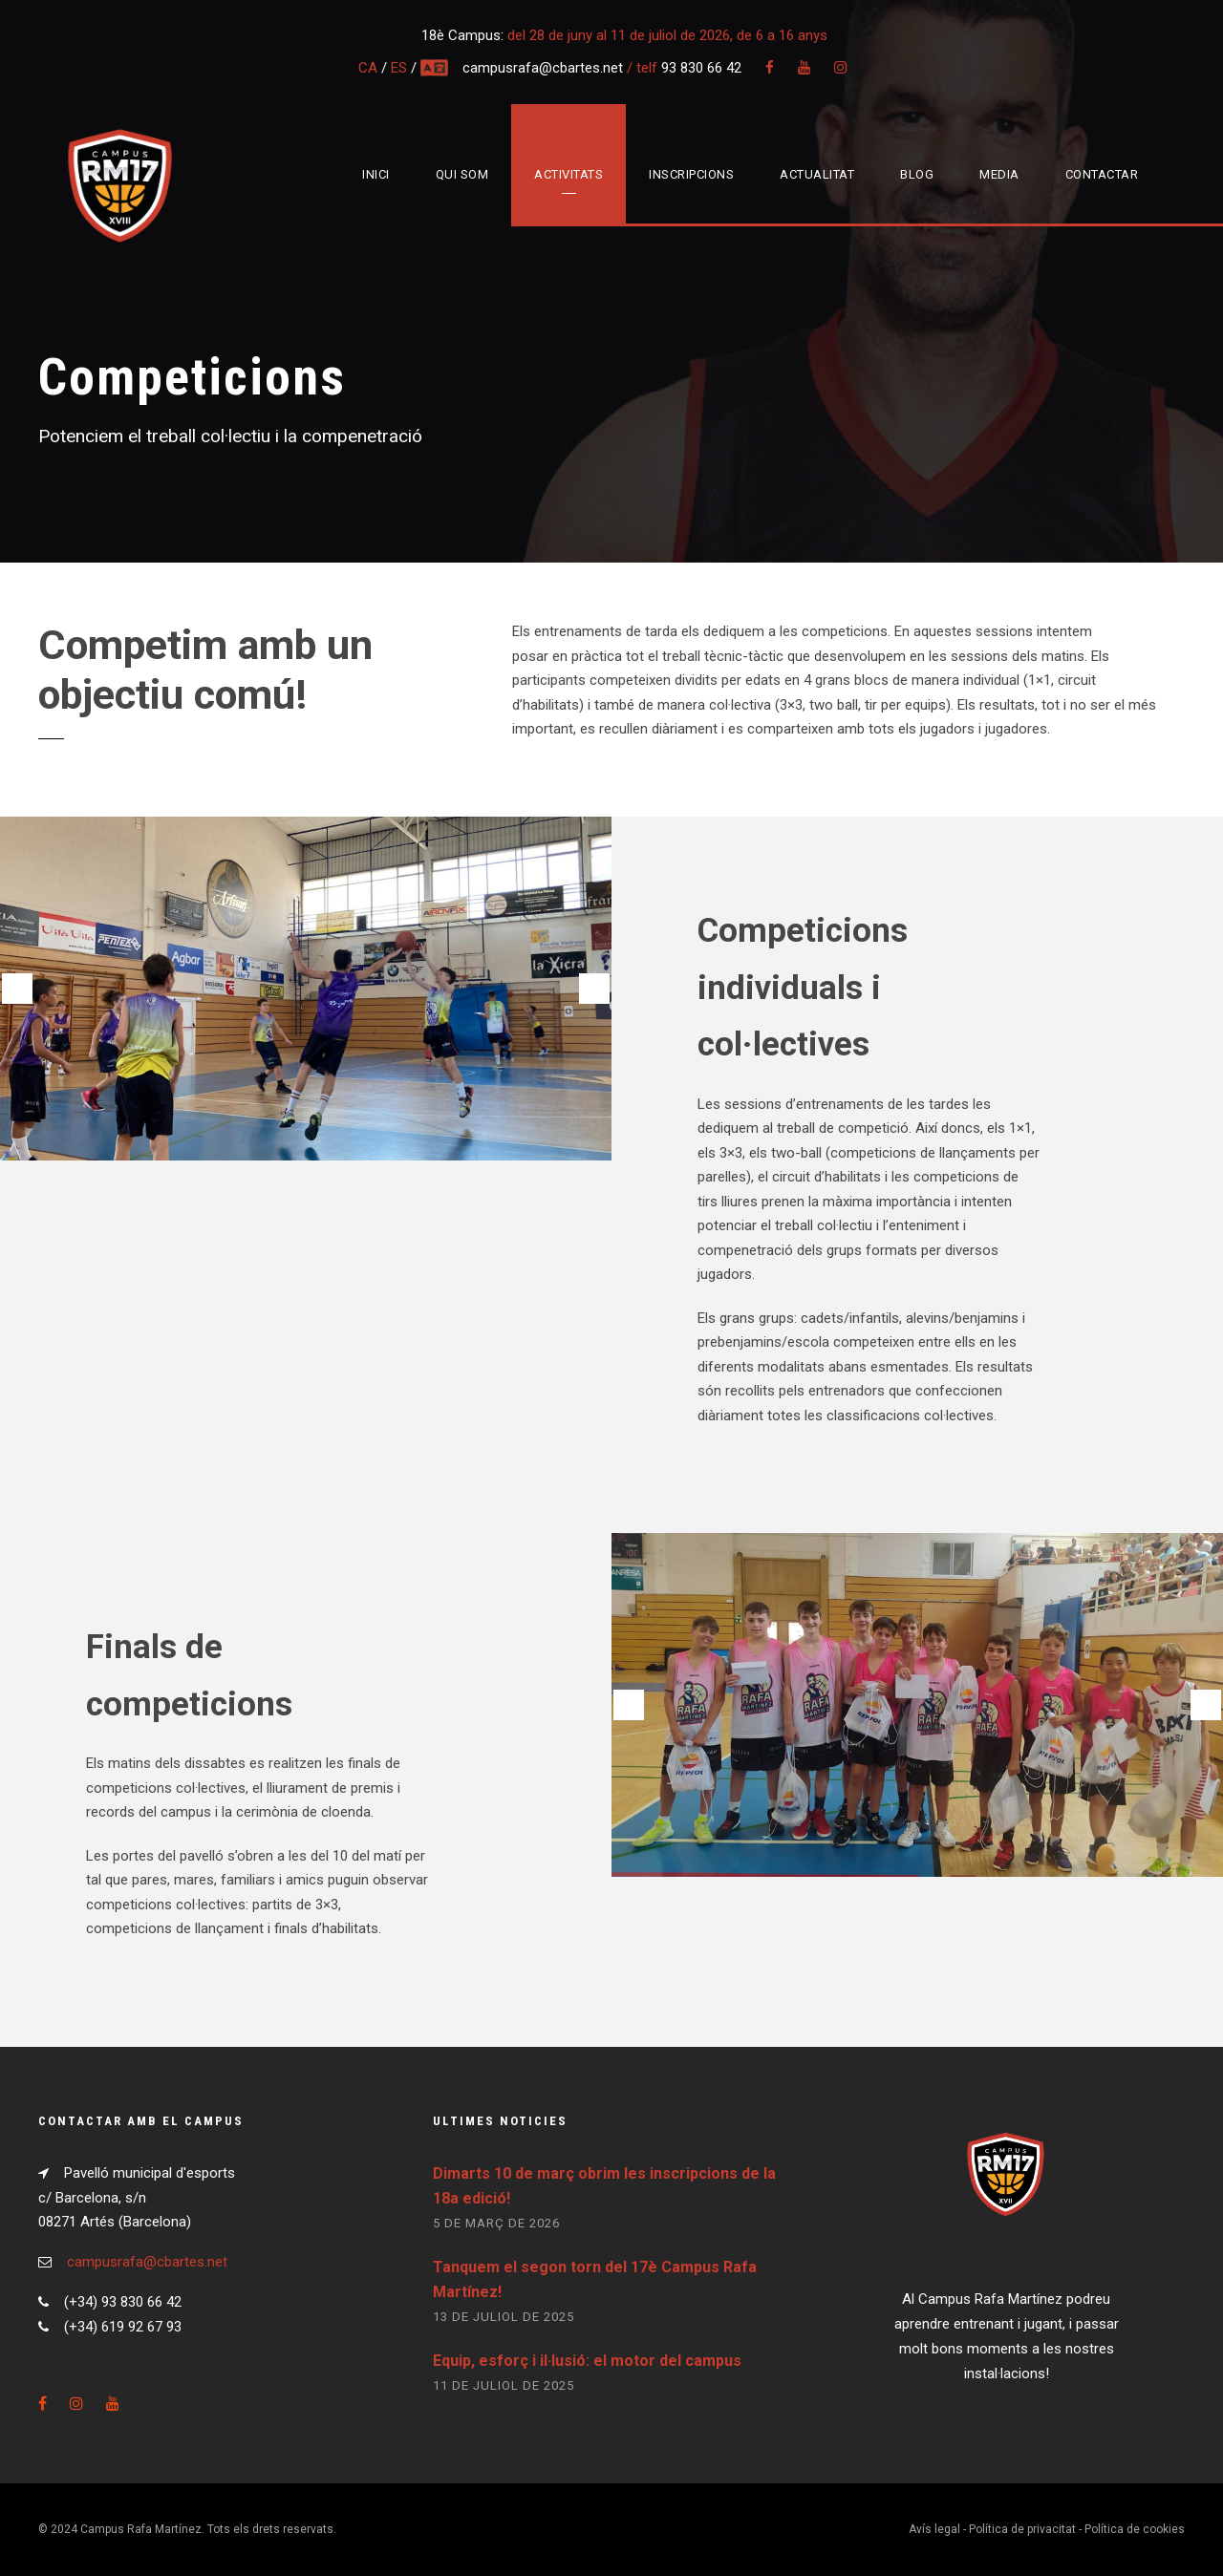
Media (999, 174)
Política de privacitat (1022, 2529)
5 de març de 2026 (496, 2223)
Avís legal (934, 2529)
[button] (17, 988)
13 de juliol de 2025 (503, 2317)
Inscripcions (691, 174)
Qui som (462, 174)
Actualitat (817, 174)
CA (367, 67)
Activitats (568, 174)
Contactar (1102, 174)
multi (435, 67)
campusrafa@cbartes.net (544, 67)
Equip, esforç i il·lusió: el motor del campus (587, 2361)
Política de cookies (1134, 2529)
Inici (376, 174)
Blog (916, 174)
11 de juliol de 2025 (503, 2385)
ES (399, 67)
